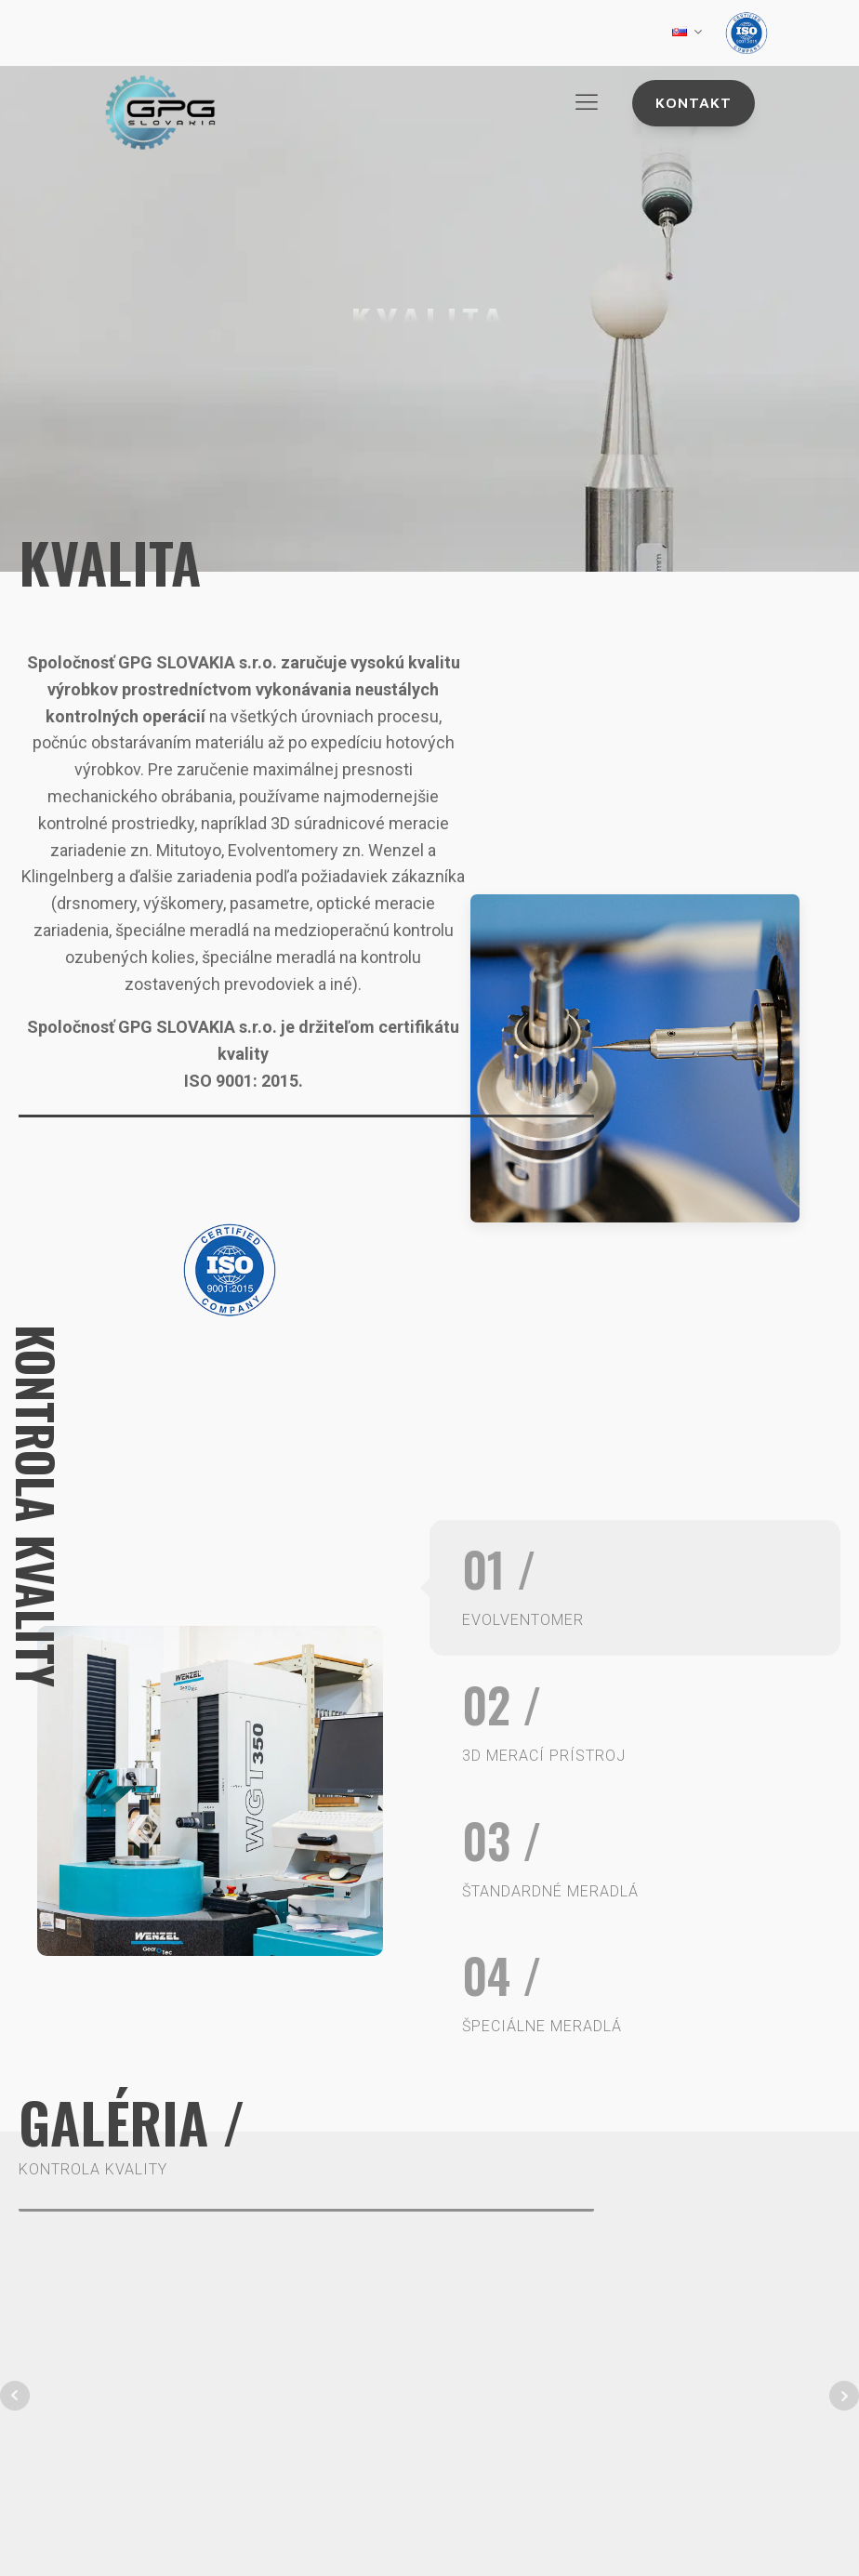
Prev (15, 2396)
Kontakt (693, 102)
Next (844, 2396)
